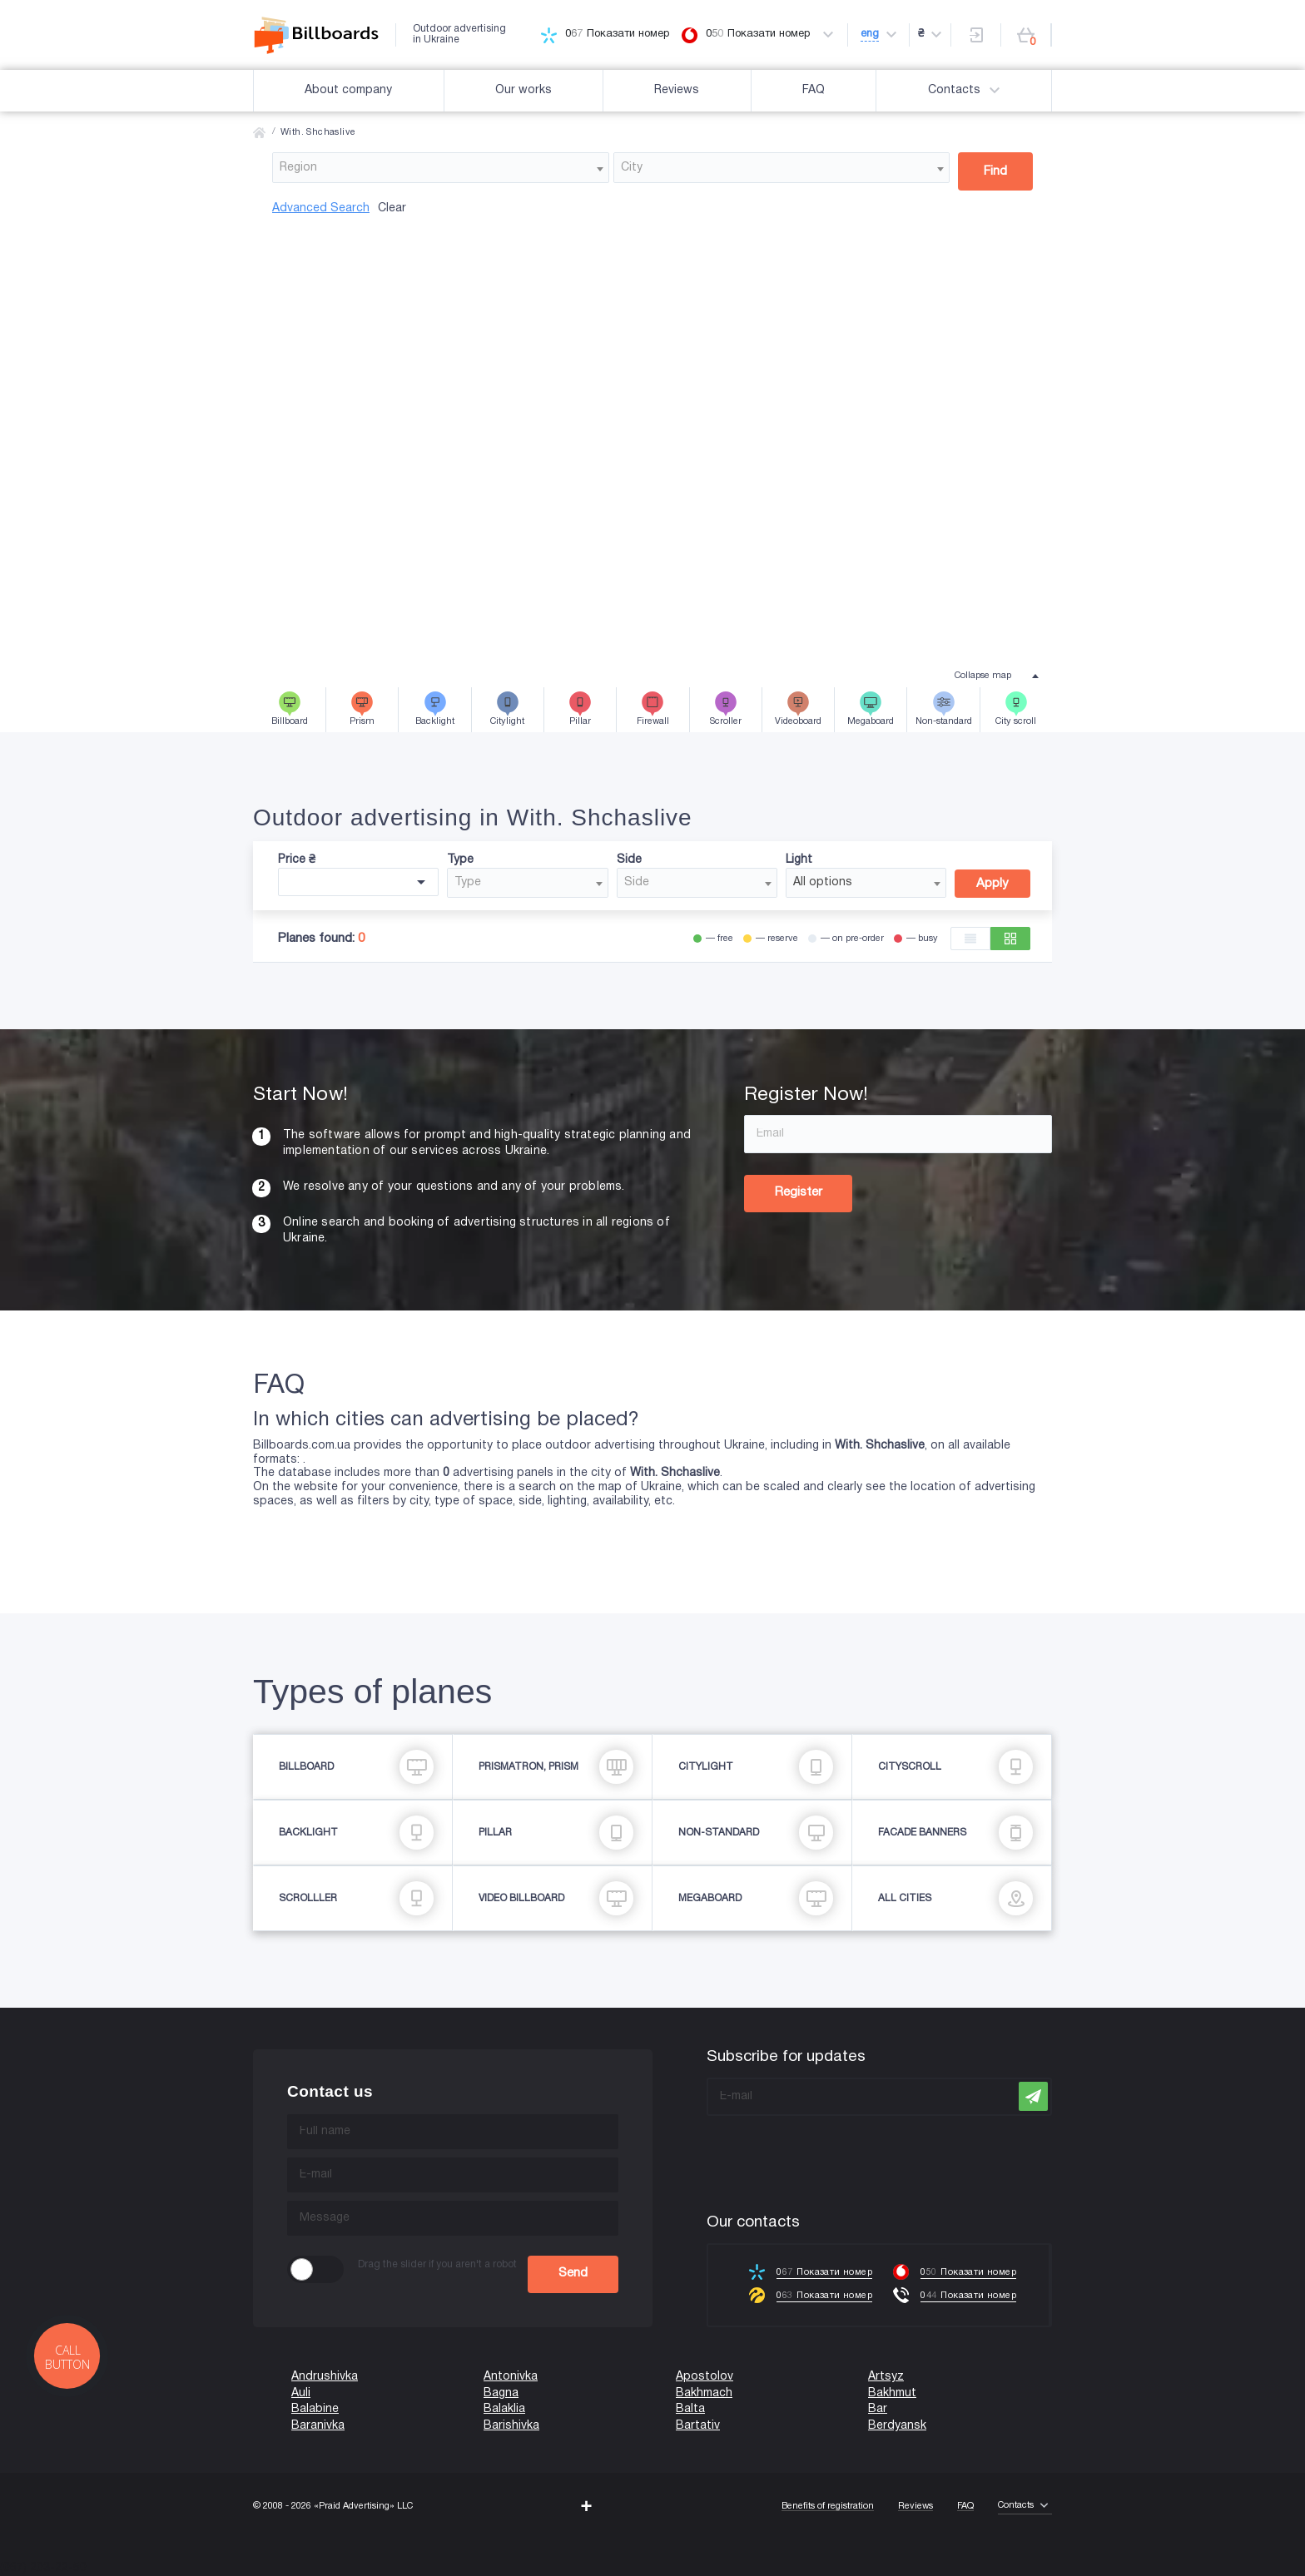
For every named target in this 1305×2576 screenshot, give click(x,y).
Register (798, 1192)
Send (573, 2273)
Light (799, 860)
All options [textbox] (822, 882)
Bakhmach (704, 2393)
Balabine (315, 2409)
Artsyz (886, 2376)
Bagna (501, 2393)
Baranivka (318, 2425)
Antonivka (511, 2376)
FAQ (813, 90)
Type (460, 860)
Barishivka (511, 2425)
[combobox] (440, 167)
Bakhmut (892, 2393)
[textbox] (440, 167)
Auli (300, 2393)
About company (348, 90)
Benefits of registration (828, 2506)
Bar (877, 2409)
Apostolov (704, 2376)
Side (629, 860)
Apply (992, 883)
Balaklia (504, 2409)
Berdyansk (897, 2425)
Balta (690, 2409)
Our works (523, 90)
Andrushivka (324, 2376)
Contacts (966, 91)
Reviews (676, 90)
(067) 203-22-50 (43, 2568)
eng (870, 34)
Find (995, 171)
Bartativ (698, 2425)
